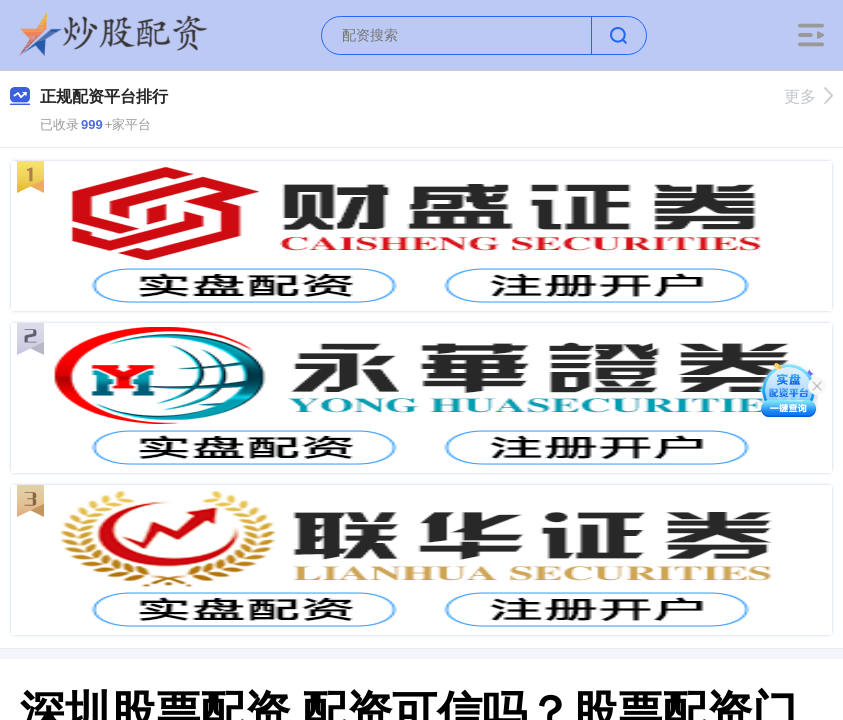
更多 (808, 96)
